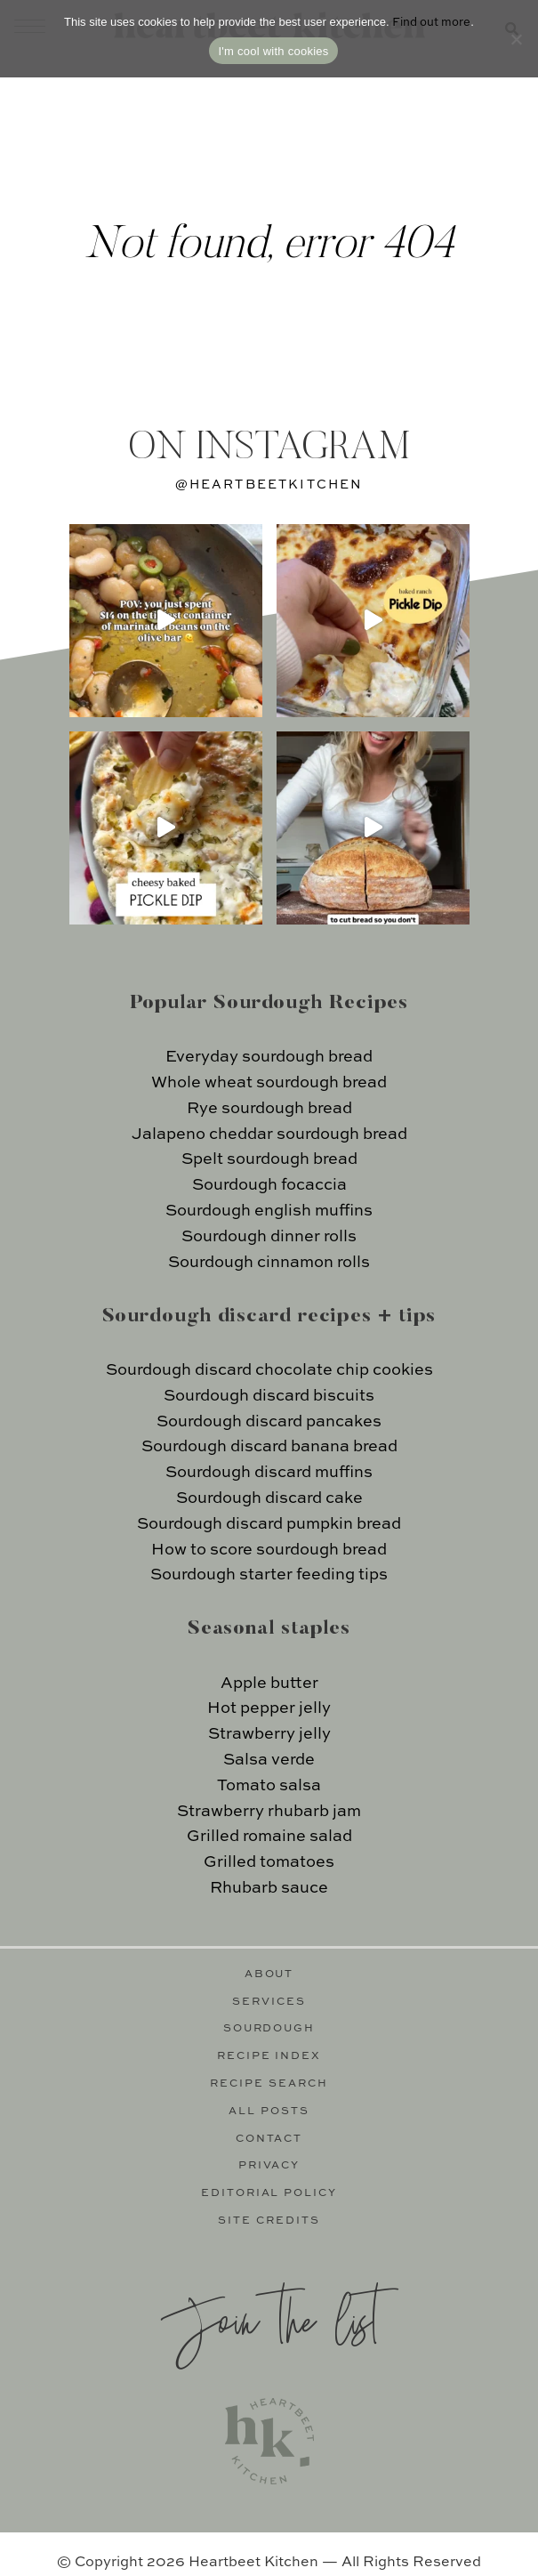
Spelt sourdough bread (269, 1159)
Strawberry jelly (269, 1734)
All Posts (269, 2111)
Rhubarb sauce (269, 1888)
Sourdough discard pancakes (269, 1422)
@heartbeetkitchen (269, 485)
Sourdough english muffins (269, 1211)
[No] (516, 39)
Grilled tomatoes (269, 1862)
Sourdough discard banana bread (269, 1447)
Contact (269, 2139)
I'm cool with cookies (273, 51)
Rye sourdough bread (269, 1109)
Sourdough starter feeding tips (269, 1575)
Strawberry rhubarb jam (269, 1812)
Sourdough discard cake (269, 1498)
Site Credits (269, 2221)
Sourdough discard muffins (269, 1473)
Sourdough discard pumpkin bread (269, 1524)
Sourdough (269, 2028)
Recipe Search (269, 2084)
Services (269, 2002)
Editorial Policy (269, 2193)
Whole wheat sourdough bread (269, 1083)
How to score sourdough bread (269, 1550)
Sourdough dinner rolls (269, 1237)
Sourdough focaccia (269, 1185)
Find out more (431, 22)
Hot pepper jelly (269, 1708)
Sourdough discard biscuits (269, 1396)
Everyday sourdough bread (269, 1057)
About (269, 1974)
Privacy (269, 2165)
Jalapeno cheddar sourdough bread (269, 1134)
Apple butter (269, 1684)
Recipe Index (269, 2056)
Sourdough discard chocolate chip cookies (269, 1370)
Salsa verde (269, 1760)
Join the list (269, 2318)
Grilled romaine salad (269, 1837)
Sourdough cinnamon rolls (269, 1263)
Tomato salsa (269, 1786)
